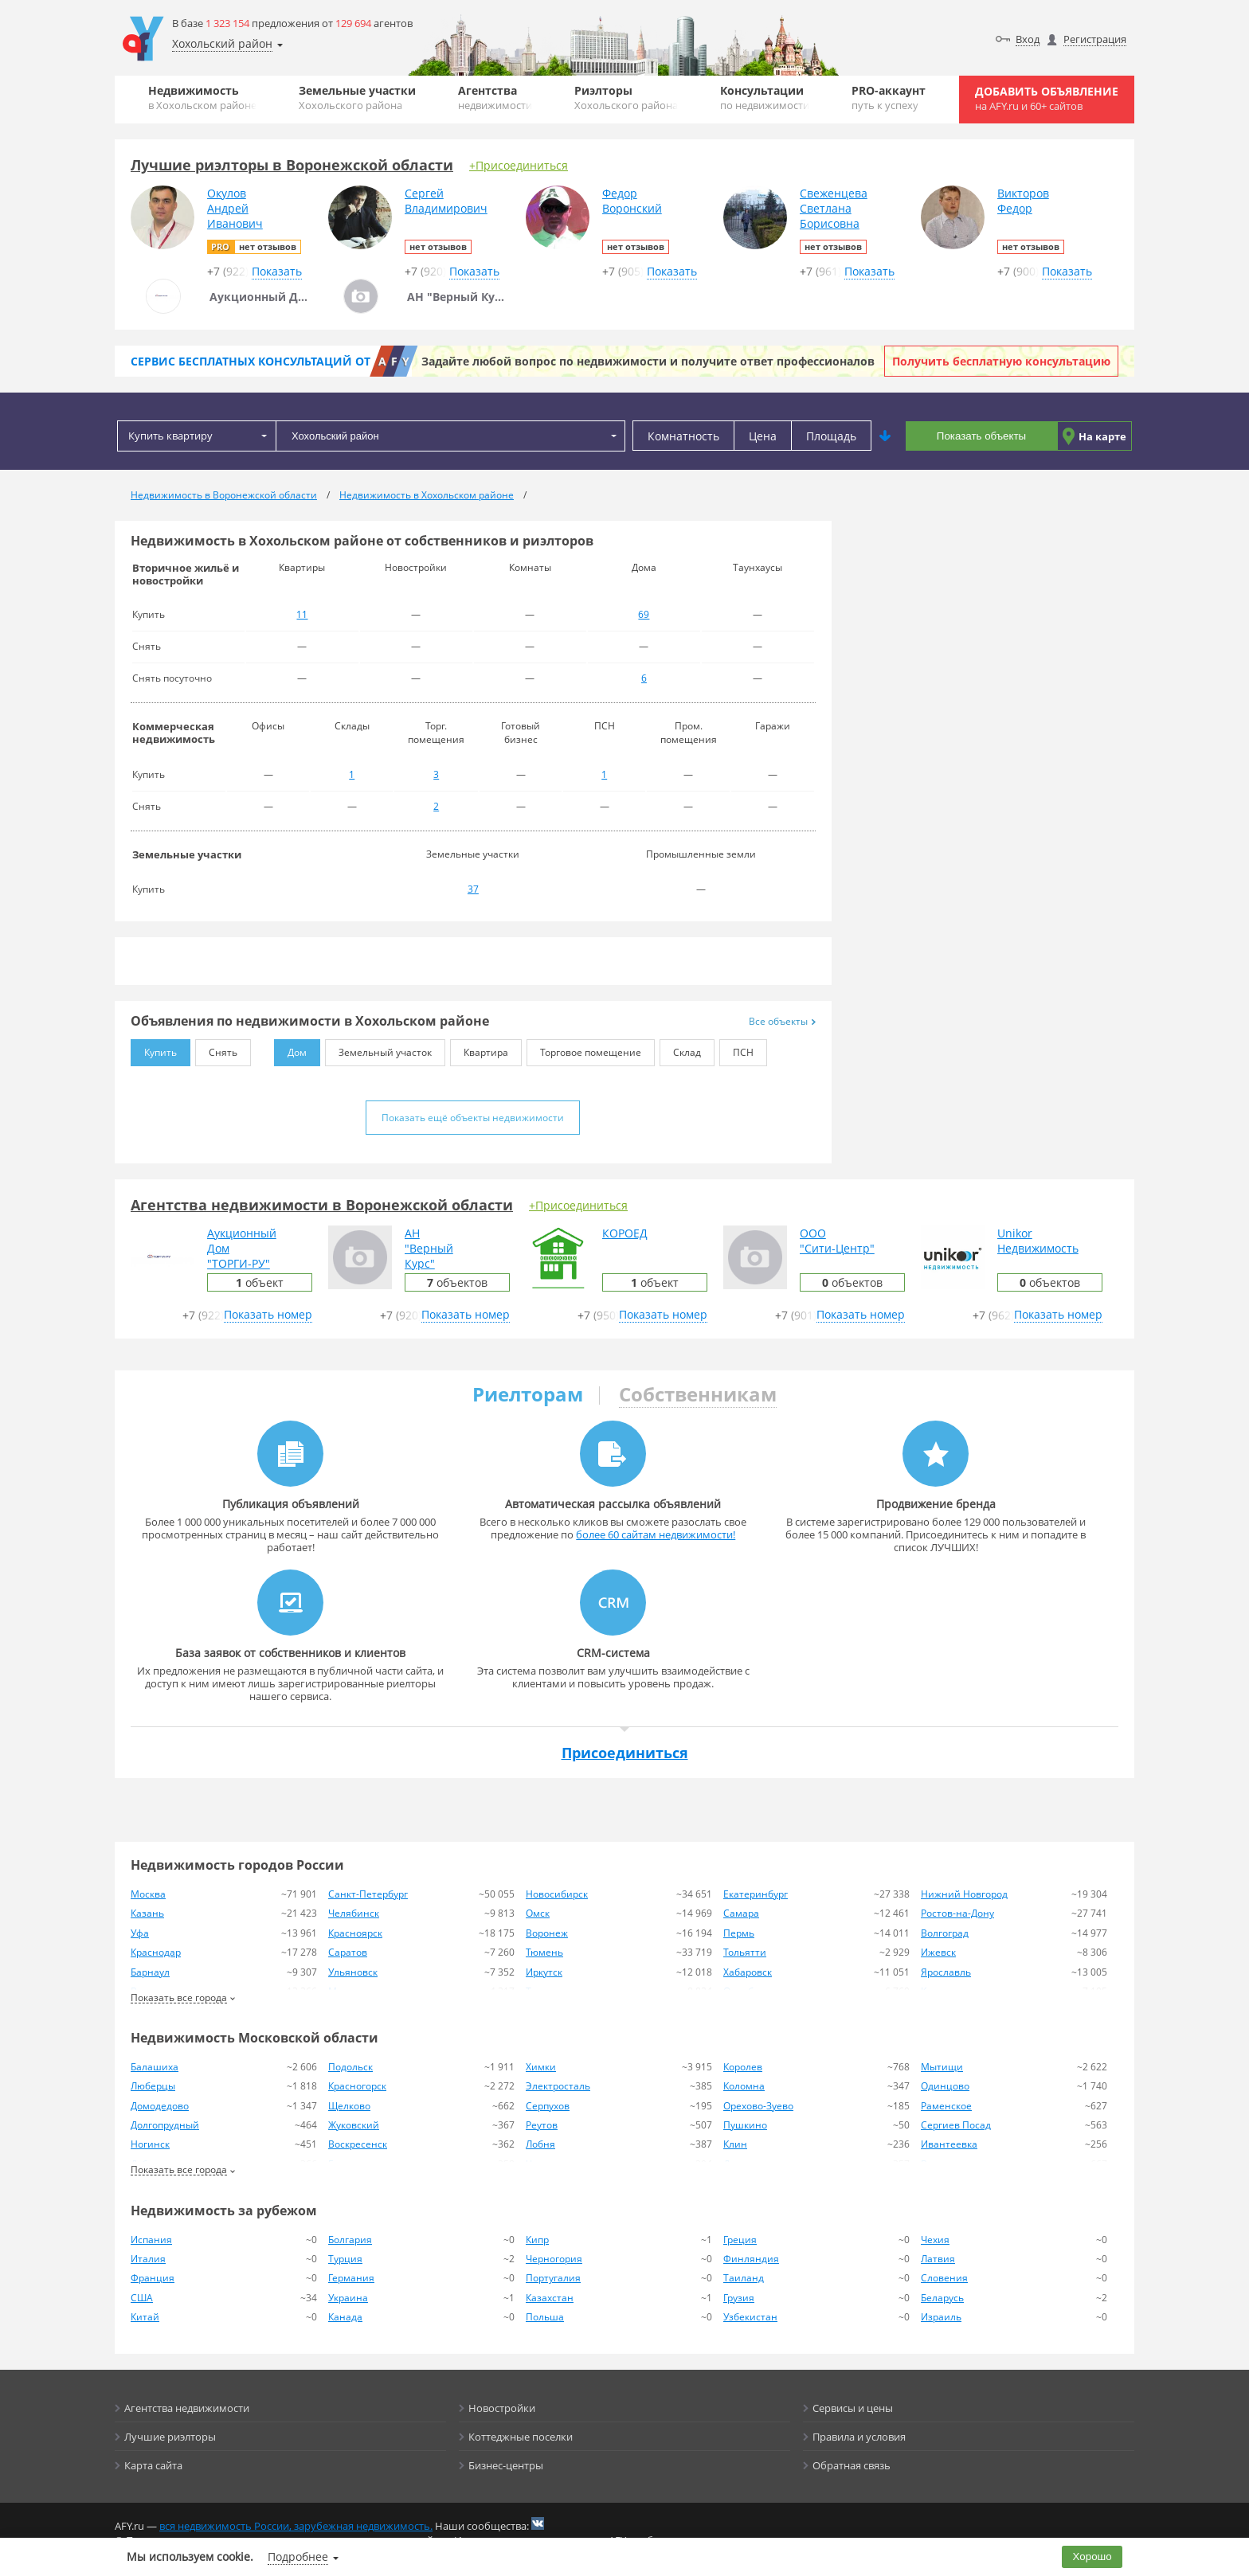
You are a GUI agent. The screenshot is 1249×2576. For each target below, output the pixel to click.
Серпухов (548, 2106)
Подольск (350, 2067)
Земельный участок (378, 1049)
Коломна (744, 2086)
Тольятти (744, 1952)
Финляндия (751, 2258)
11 (301, 614)
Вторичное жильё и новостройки (185, 574)
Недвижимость (202, 97)
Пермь (738, 1933)
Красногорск (357, 2086)
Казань (147, 1913)
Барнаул (150, 1972)
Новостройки (501, 2408)
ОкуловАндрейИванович (235, 208)
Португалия (553, 2278)
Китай (145, 2317)
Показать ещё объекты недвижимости (473, 1117)
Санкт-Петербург (368, 1894)
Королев (742, 2067)
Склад (680, 1049)
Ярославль (946, 1972)
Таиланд (743, 2278)
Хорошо (1092, 2556)
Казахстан (550, 2297)
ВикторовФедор (1023, 201)
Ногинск (150, 2144)
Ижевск (938, 1952)
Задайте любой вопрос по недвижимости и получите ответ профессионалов (648, 361)
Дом (290, 1049)
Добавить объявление (1046, 98)
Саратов (347, 1952)
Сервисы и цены (852, 2408)
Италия (148, 2258)
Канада (345, 2317)
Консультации (764, 97)
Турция (345, 2258)
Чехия (935, 2239)
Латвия (938, 2258)
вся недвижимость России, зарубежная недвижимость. (296, 2526)
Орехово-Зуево (758, 2106)
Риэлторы (626, 97)
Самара (741, 1913)
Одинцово (945, 2086)
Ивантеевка (949, 2144)
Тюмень (544, 1952)
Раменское (946, 2106)
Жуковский (353, 2125)
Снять (216, 1049)
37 (473, 889)
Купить (154, 1049)
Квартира (479, 1049)
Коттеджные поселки (520, 2436)
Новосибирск (557, 1894)
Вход (1028, 39)
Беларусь (942, 2297)
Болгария (350, 2239)
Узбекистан (750, 2317)
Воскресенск (357, 2144)
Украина (348, 2297)
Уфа (140, 1933)
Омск (538, 1913)
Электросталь (558, 2086)
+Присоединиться (518, 165)
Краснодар (156, 1952)
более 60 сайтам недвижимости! (655, 1534)
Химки (541, 2067)
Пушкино (745, 2125)
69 (643, 614)
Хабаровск (747, 1972)
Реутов (542, 2125)
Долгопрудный (165, 2125)
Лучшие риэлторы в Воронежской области (292, 164)
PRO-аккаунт (889, 97)
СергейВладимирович (446, 201)
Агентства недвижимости (186, 2408)
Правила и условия (859, 2436)
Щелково (349, 2106)
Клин (735, 2144)
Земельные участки (357, 97)
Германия (351, 2278)
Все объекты (782, 1021)
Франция (152, 2278)
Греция (740, 2239)
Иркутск (544, 1972)
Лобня (540, 2144)
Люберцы (153, 2086)
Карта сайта (153, 2465)
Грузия (738, 2297)
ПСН (736, 1049)
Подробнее (298, 2556)
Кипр (537, 2239)
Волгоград (945, 1933)
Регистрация (1094, 39)
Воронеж (547, 1933)
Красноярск (355, 1933)
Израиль (941, 2317)
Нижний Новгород (964, 1894)
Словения (944, 2278)
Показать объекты (981, 436)
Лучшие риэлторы (170, 2436)
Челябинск (353, 1913)
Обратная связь (851, 2465)
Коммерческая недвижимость (173, 732)
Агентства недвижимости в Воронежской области (322, 1204)
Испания (151, 2239)
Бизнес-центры (505, 2465)
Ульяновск (353, 1972)
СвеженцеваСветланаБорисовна (833, 208)
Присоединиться (625, 1752)
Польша (545, 2317)
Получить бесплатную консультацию (1001, 361)
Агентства (495, 97)
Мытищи (942, 2067)
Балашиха (154, 2067)
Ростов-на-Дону (957, 1913)
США (142, 2297)
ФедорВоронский (632, 201)
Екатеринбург (755, 1894)
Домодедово (160, 2106)
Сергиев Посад (956, 2125)
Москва (148, 1894)
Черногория (554, 2258)
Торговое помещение (584, 1049)
